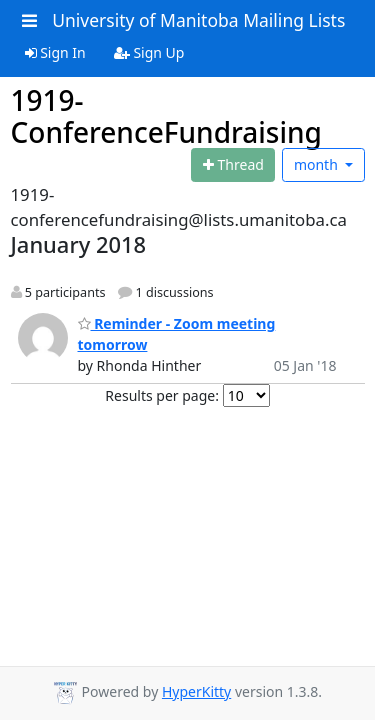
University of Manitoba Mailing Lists (198, 20)
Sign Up (149, 52)
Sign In (55, 52)
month (318, 164)
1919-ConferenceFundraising (166, 116)
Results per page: (162, 395)
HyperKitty (196, 691)
